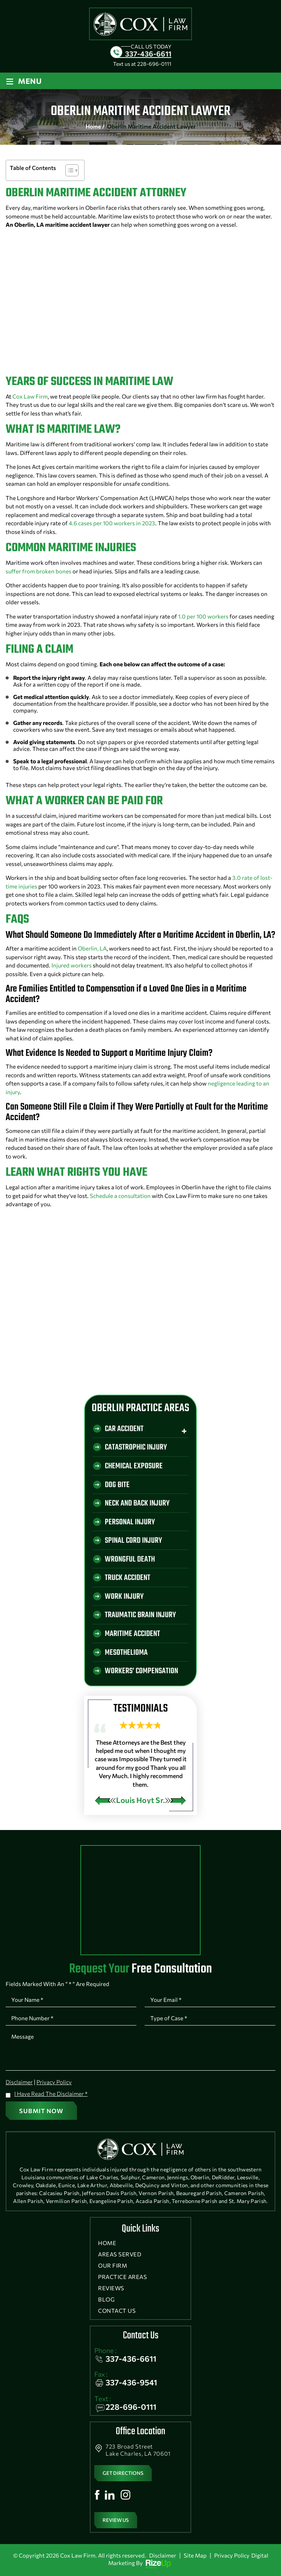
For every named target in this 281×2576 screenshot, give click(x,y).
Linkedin (110, 2495)
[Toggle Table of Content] (68, 170)
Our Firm (112, 2265)
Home (107, 2243)
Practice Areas (122, 2277)
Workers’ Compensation (141, 1671)
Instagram (125, 2495)
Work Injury (124, 1596)
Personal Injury (130, 1522)
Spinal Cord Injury (133, 1540)
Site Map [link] (195, 2555)
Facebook (97, 2495)
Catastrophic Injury (136, 1447)
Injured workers (71, 965)
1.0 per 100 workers (203, 616)
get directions (123, 2473)
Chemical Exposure (134, 1466)
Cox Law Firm (30, 396)
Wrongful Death (130, 1559)
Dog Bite (117, 1485)
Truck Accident (127, 1578)
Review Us (116, 2520)
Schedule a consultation (120, 1195)
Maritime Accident (132, 1634)
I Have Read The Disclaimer (51, 2093)
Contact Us (117, 2311)
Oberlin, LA (92, 948)
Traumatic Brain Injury (140, 1615)
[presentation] (105, 1800)
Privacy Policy (54, 2082)
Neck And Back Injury (137, 1503)
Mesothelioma (126, 1653)
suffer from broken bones (38, 571)
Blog (106, 2299)
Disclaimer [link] (162, 2555)
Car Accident (124, 1429)
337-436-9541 (131, 2382)
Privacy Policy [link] (231, 2555)
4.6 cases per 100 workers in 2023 (112, 523)
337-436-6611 (148, 53)
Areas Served (119, 2254)
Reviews (111, 2288)
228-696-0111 (154, 64)
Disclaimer (19, 2082)
